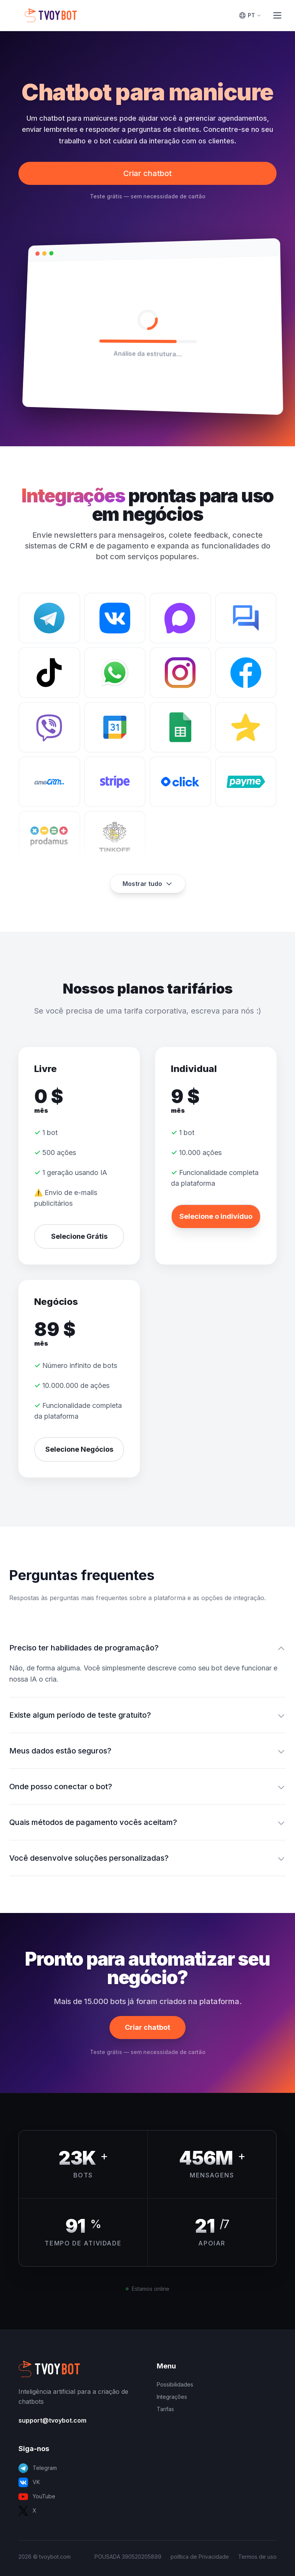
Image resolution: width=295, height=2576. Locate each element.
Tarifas (165, 2409)
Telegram (37, 2468)
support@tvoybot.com (52, 2420)
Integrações (172, 2396)
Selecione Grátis (79, 1236)
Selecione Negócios (79, 1449)
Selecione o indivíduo (215, 1216)
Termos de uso (257, 2556)
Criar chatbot (147, 173)
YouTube (36, 2496)
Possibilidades (175, 2384)
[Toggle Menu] (277, 15)
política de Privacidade (200, 2556)
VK (29, 2482)
